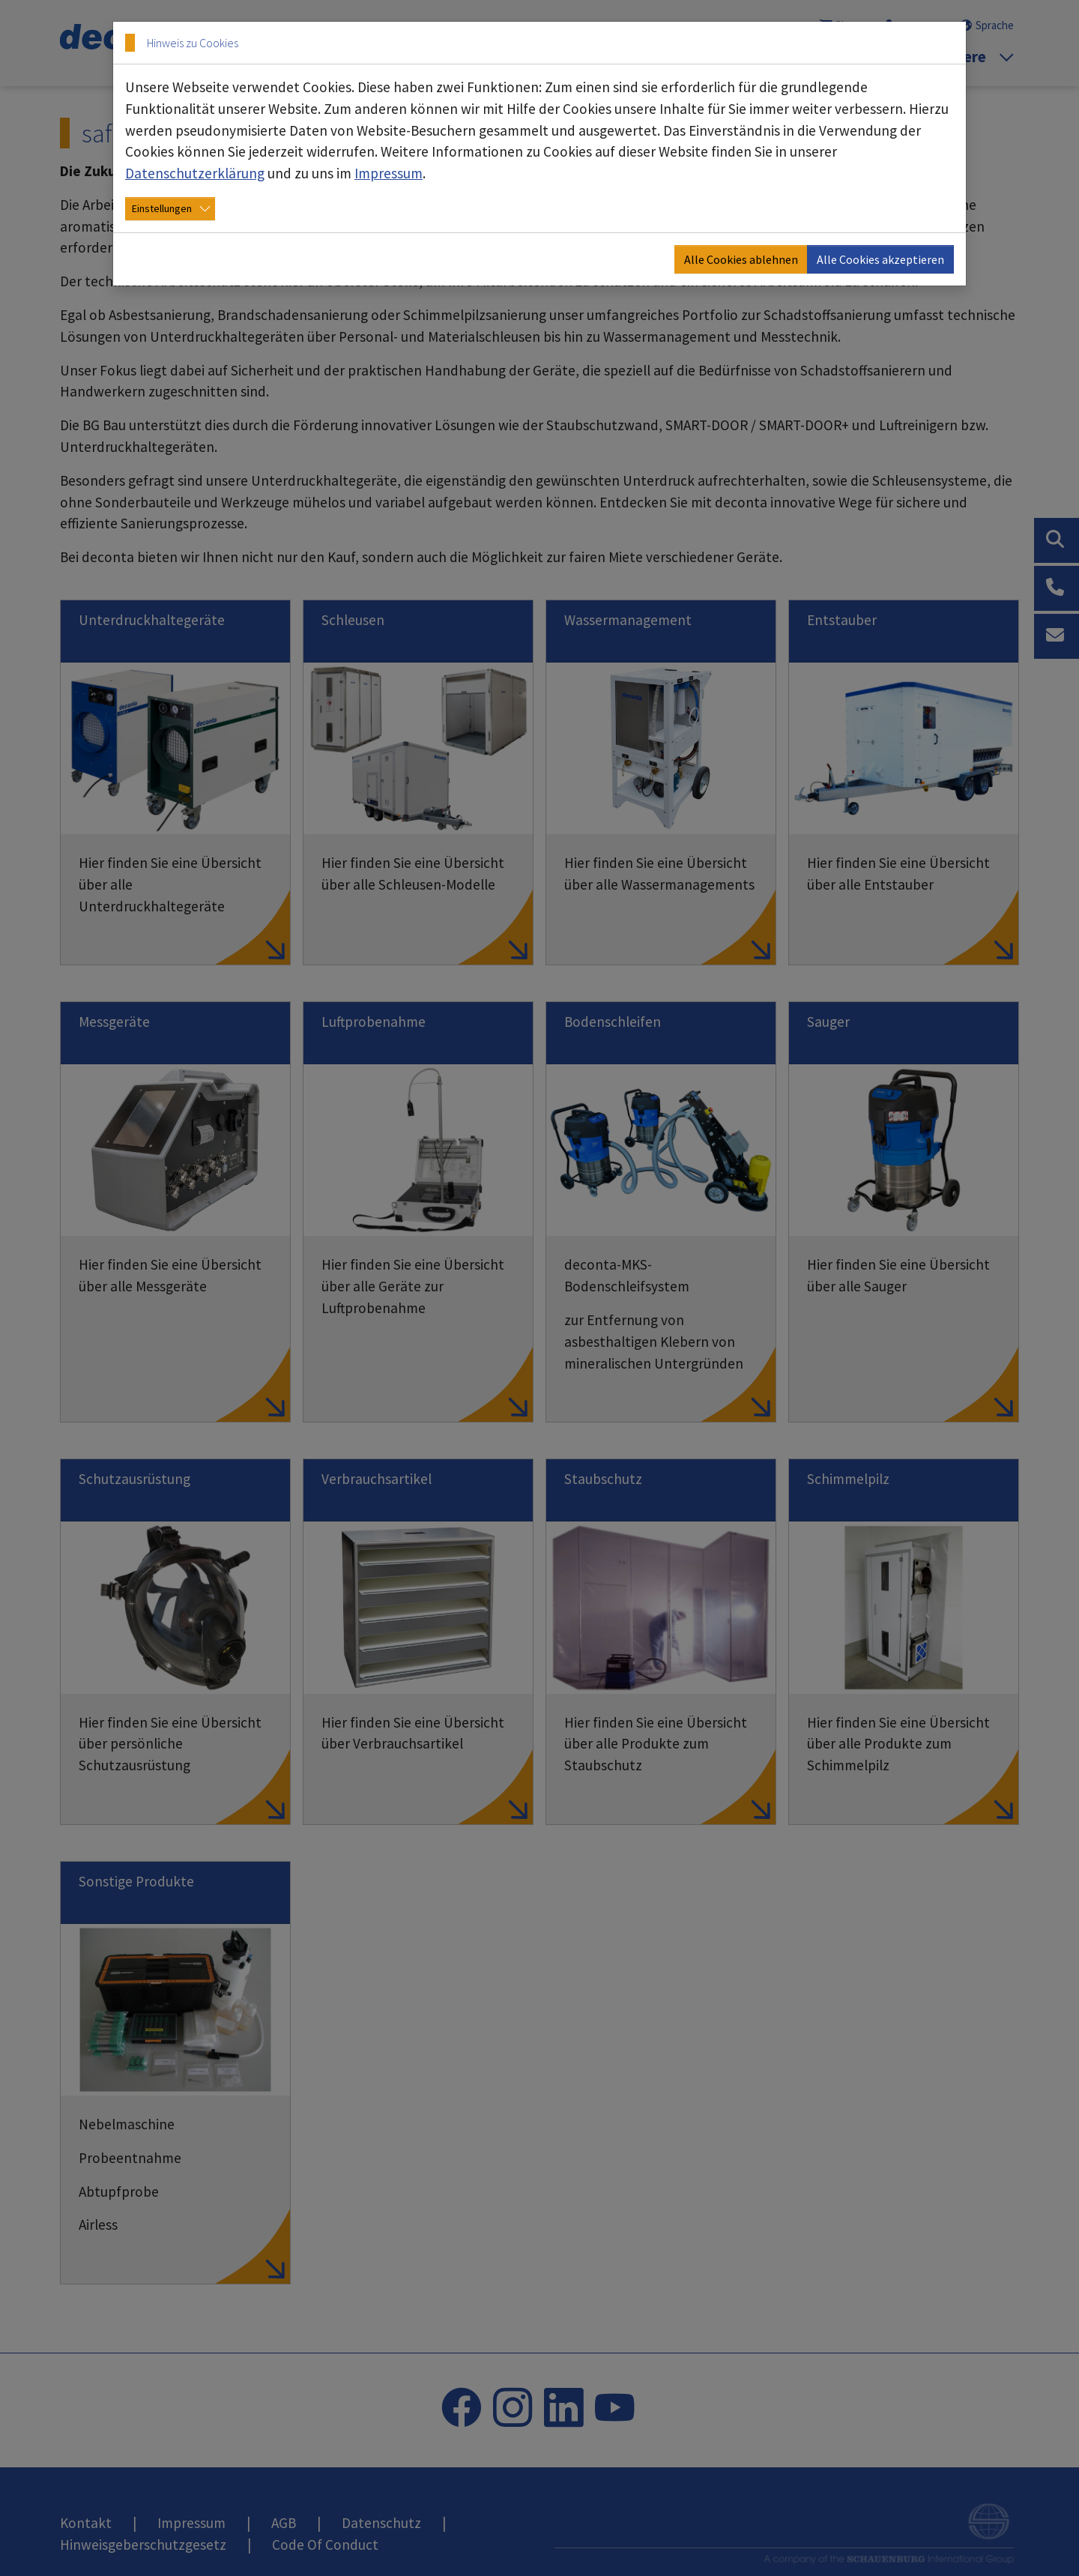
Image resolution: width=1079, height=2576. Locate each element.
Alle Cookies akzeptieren (880, 259)
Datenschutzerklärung (195, 173)
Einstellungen (162, 208)
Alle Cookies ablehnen (741, 259)
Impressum (388, 173)
